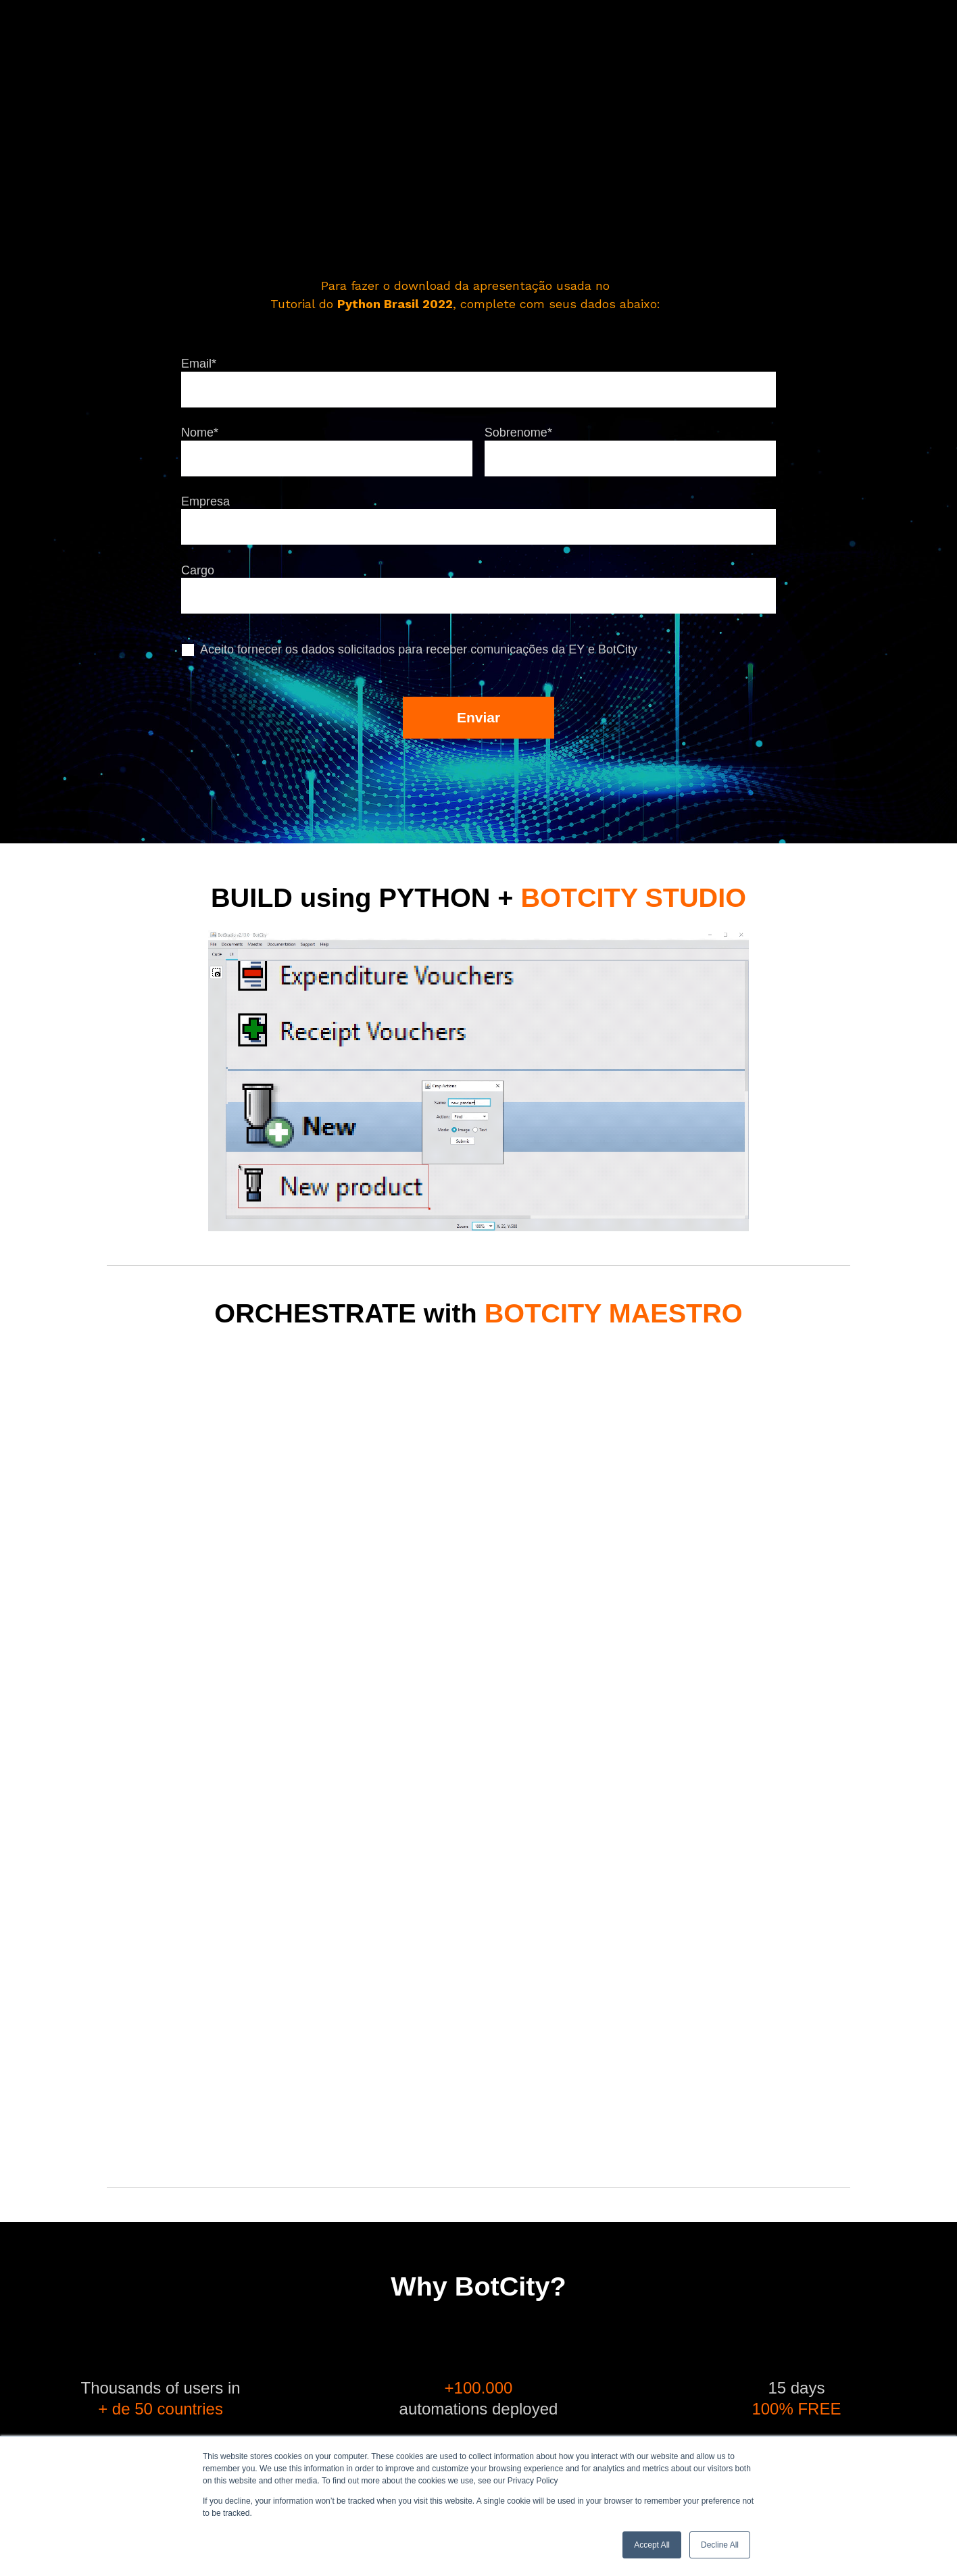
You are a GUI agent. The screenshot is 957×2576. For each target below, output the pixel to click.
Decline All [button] (720, 2545)
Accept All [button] (652, 2545)
